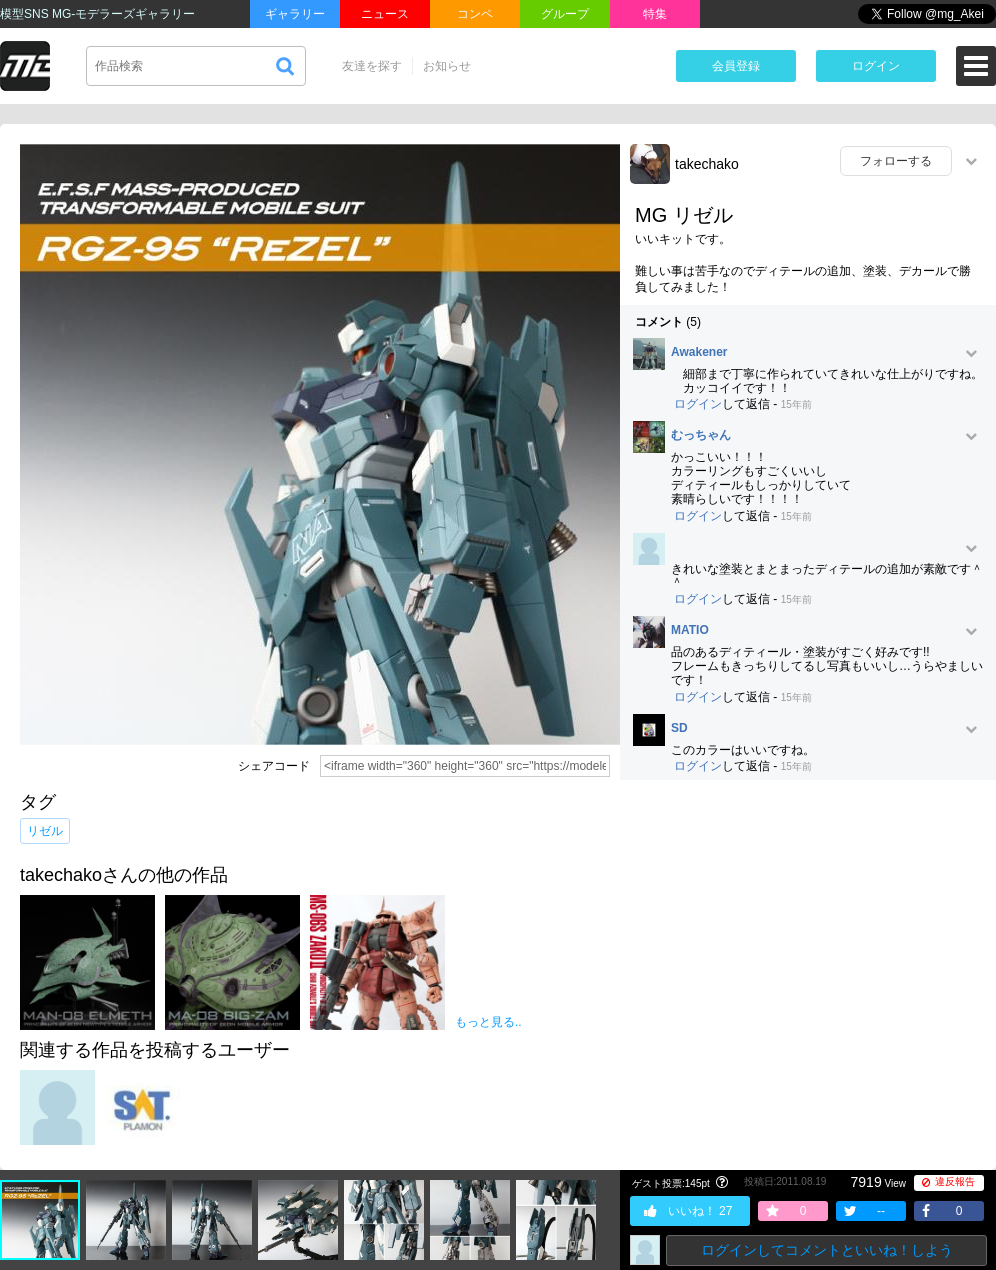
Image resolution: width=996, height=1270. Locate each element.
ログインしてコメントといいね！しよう (827, 1250)
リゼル (45, 831)
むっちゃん (701, 435)
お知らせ (447, 66)
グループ (565, 14)
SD (679, 728)
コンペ (475, 14)
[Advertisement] (808, 940)
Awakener (699, 352)
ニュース (385, 14)
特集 (655, 14)
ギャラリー (295, 14)
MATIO (690, 630)
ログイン (876, 66)
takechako (707, 164)
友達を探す (372, 66)
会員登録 (736, 66)
